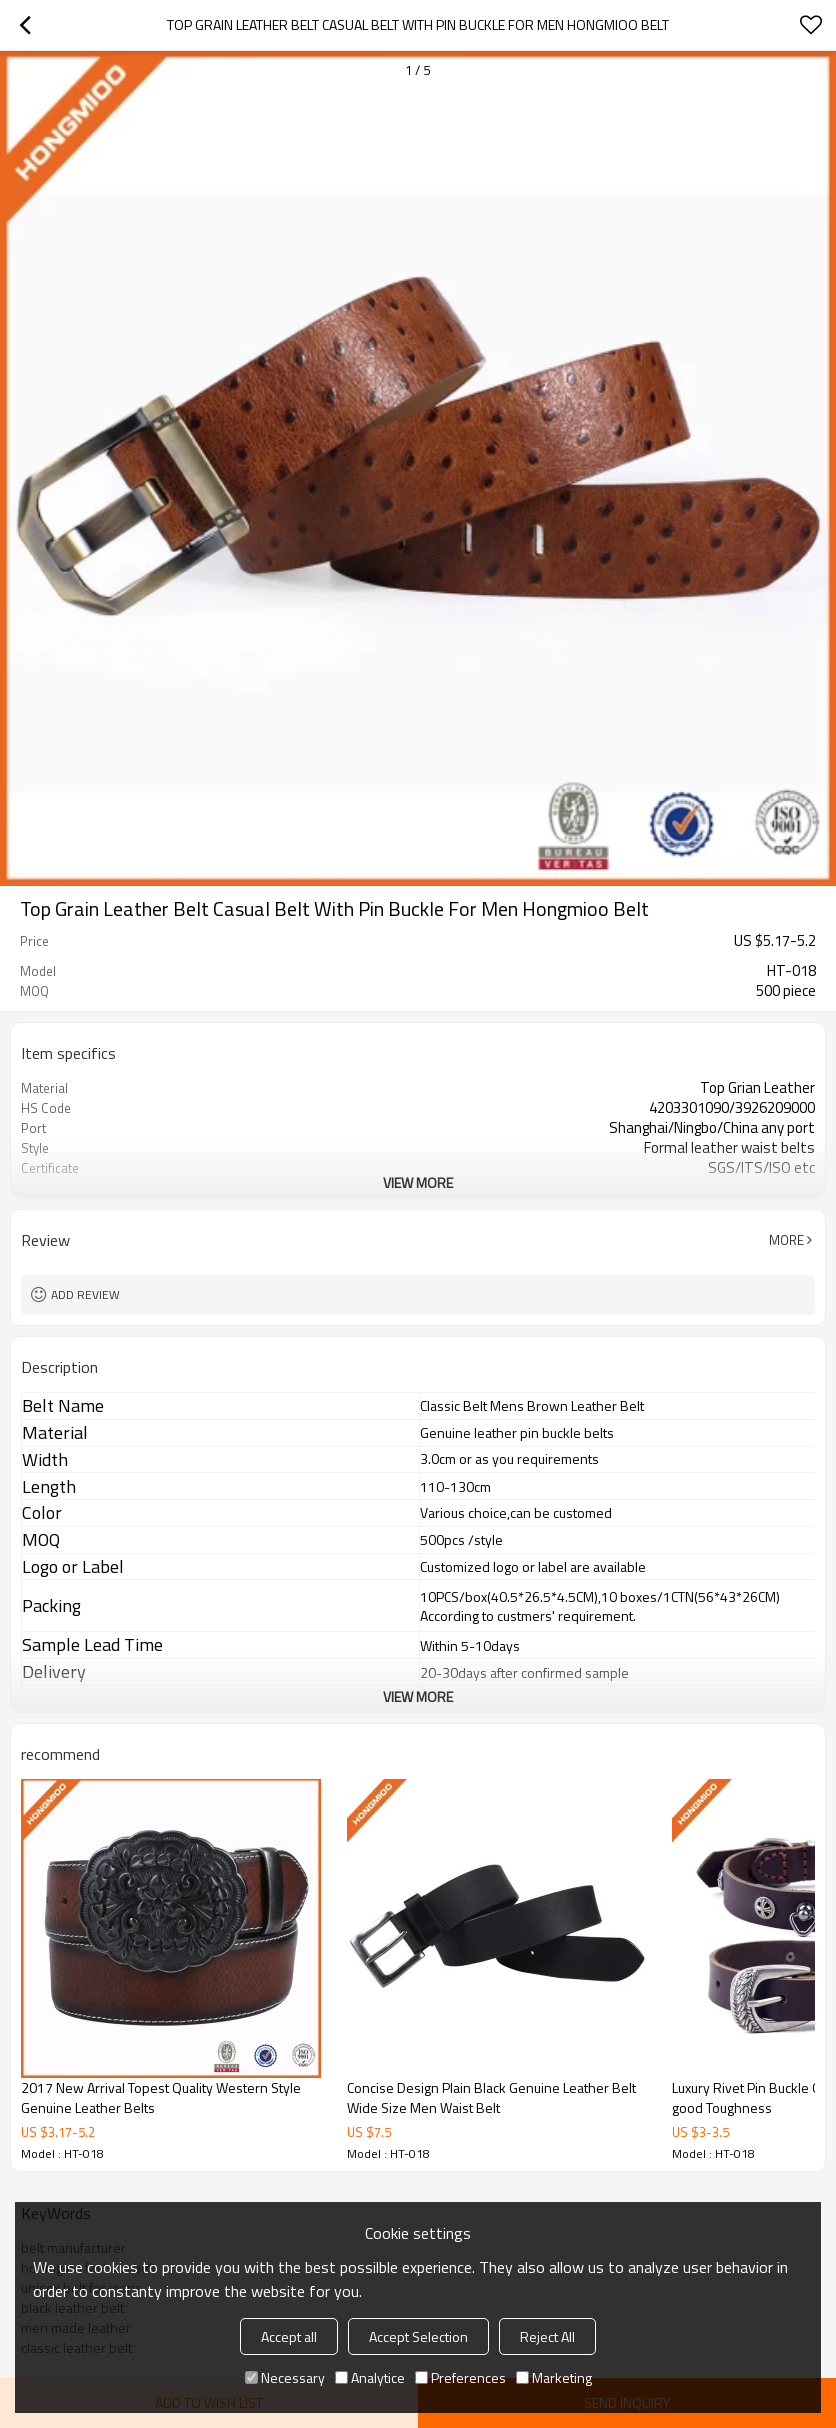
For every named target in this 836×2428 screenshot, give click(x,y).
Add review (85, 1294)
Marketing (554, 2377)
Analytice (370, 2377)
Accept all (289, 2336)
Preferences (460, 2377)
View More (418, 1182)
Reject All (547, 2336)
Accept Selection (418, 2336)
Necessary (285, 2377)
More (786, 1240)
